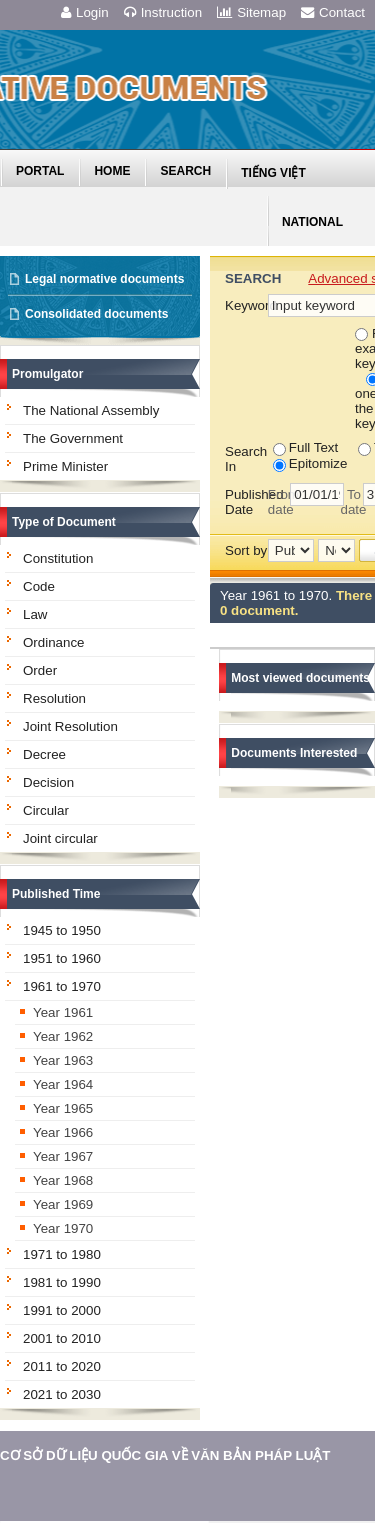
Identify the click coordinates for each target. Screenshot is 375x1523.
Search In (245, 459)
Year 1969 (63, 1204)
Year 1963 (63, 1060)
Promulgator (47, 374)
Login (85, 12)
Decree (44, 754)
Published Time (56, 894)
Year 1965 (63, 1108)
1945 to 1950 (62, 930)
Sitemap (251, 12)
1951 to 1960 (62, 958)
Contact (333, 12)
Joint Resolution (70, 726)
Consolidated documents (96, 314)
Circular (46, 810)
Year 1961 (63, 1012)
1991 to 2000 (62, 1310)
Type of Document (64, 522)
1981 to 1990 (62, 1282)
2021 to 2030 (62, 1394)
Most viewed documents (300, 678)
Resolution (54, 698)
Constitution (58, 558)
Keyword (245, 305)
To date (351, 502)
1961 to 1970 (62, 986)
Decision (48, 782)
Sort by (246, 550)
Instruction (163, 12)
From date (279, 502)
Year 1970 (63, 1228)
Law (35, 614)
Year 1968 (63, 1180)
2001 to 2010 (62, 1338)
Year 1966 (63, 1132)
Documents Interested (294, 753)
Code (39, 586)
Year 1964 (63, 1084)
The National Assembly (91, 410)
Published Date (246, 502)
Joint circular (60, 838)
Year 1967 (63, 1156)
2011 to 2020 (62, 1366)
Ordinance (54, 642)
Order (40, 670)
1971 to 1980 (62, 1254)
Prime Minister (65, 466)
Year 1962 (63, 1036)
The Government (73, 438)
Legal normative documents (104, 279)
